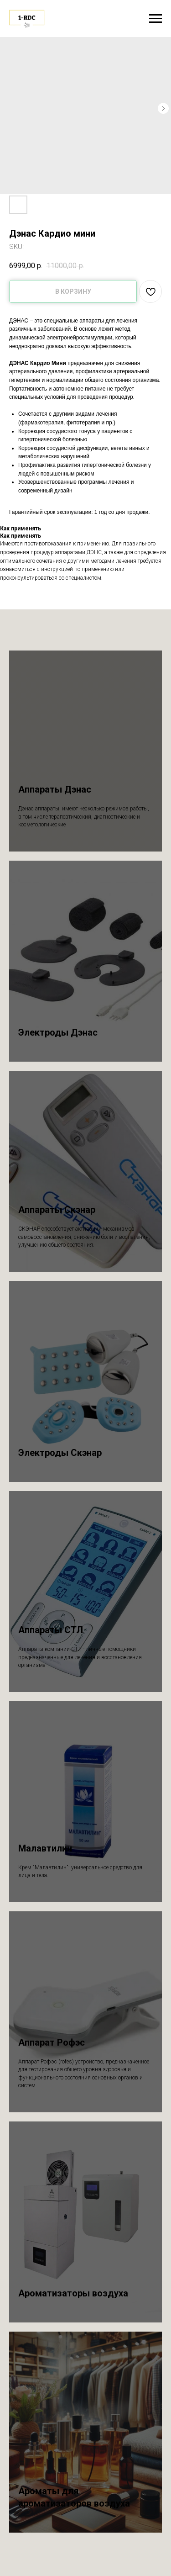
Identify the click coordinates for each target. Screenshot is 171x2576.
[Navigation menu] (155, 18)
